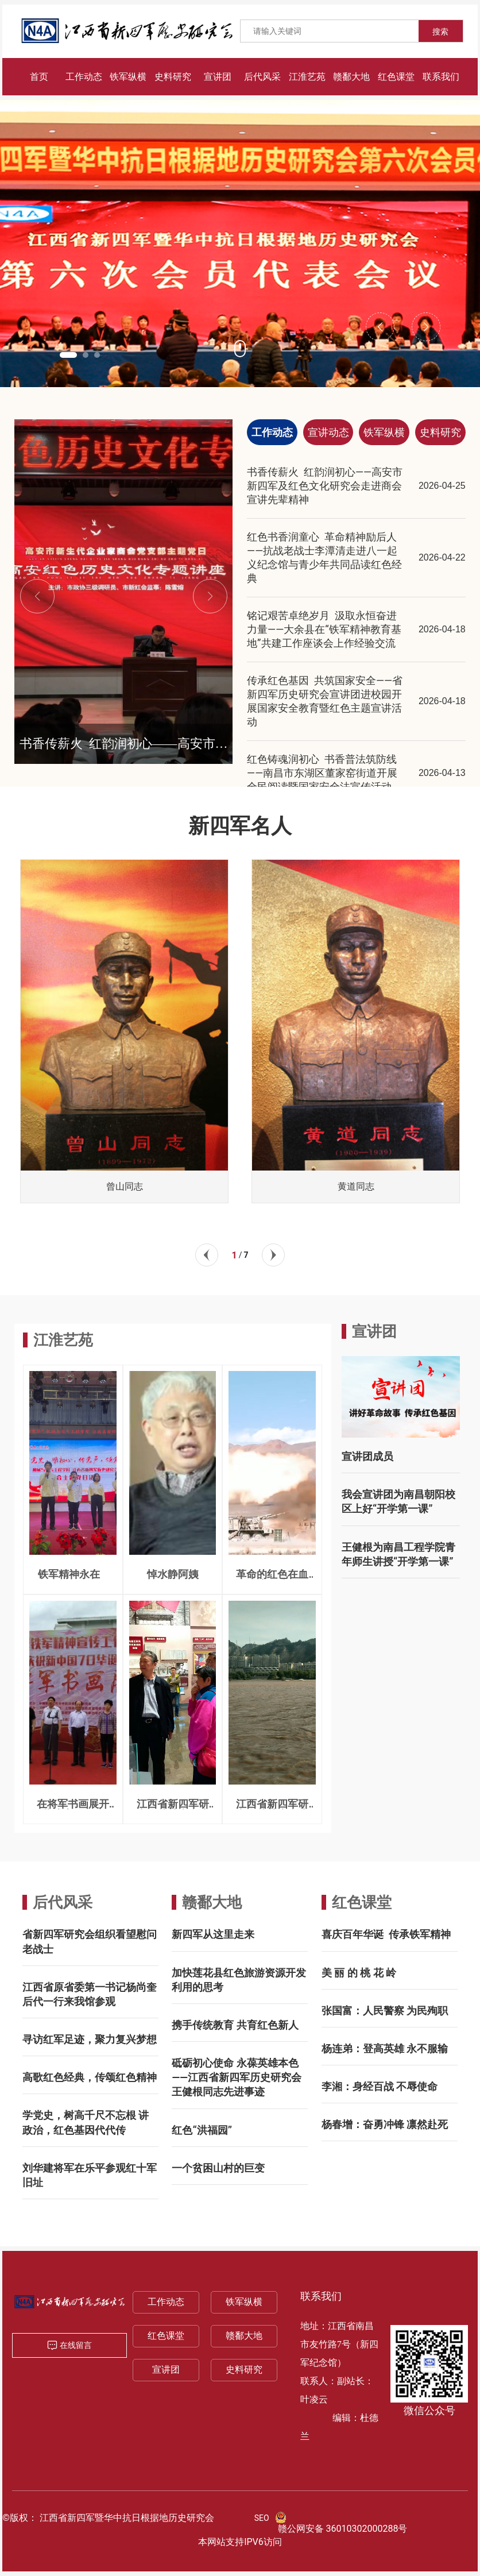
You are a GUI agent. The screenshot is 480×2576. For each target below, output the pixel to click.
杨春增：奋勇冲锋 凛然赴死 (385, 2124)
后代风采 (62, 1902)
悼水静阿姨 (173, 1574)
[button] (68, 355)
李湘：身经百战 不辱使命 (380, 2086)
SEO (261, 2518)
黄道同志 (356, 1186)
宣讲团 (166, 2369)
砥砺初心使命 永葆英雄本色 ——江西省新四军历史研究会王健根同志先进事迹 (236, 2077)
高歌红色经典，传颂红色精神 (89, 2077)
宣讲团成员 (367, 1456)
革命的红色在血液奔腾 (272, 1579)
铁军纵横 (244, 2301)
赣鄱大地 (212, 1902)
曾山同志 (124, 1186)
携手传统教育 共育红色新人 (235, 2025)
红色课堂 (362, 1902)
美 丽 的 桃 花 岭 (359, 1973)
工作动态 (166, 2301)
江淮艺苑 (63, 1340)
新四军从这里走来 (213, 1934)
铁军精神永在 (72, 1574)
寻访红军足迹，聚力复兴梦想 (89, 2039)
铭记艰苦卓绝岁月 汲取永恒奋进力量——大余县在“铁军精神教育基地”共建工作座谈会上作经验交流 (324, 629)
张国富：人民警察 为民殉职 (385, 2011)
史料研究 (244, 2369)
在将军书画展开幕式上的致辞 (73, 1809)
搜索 (440, 31)
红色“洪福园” (202, 2130)
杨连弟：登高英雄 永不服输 (385, 2048)
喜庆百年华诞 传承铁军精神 (386, 1934)
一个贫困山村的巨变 (218, 2168)
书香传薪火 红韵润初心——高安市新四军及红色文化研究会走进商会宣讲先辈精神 (324, 485)
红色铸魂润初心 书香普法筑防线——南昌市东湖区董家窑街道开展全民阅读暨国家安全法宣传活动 (322, 773)
